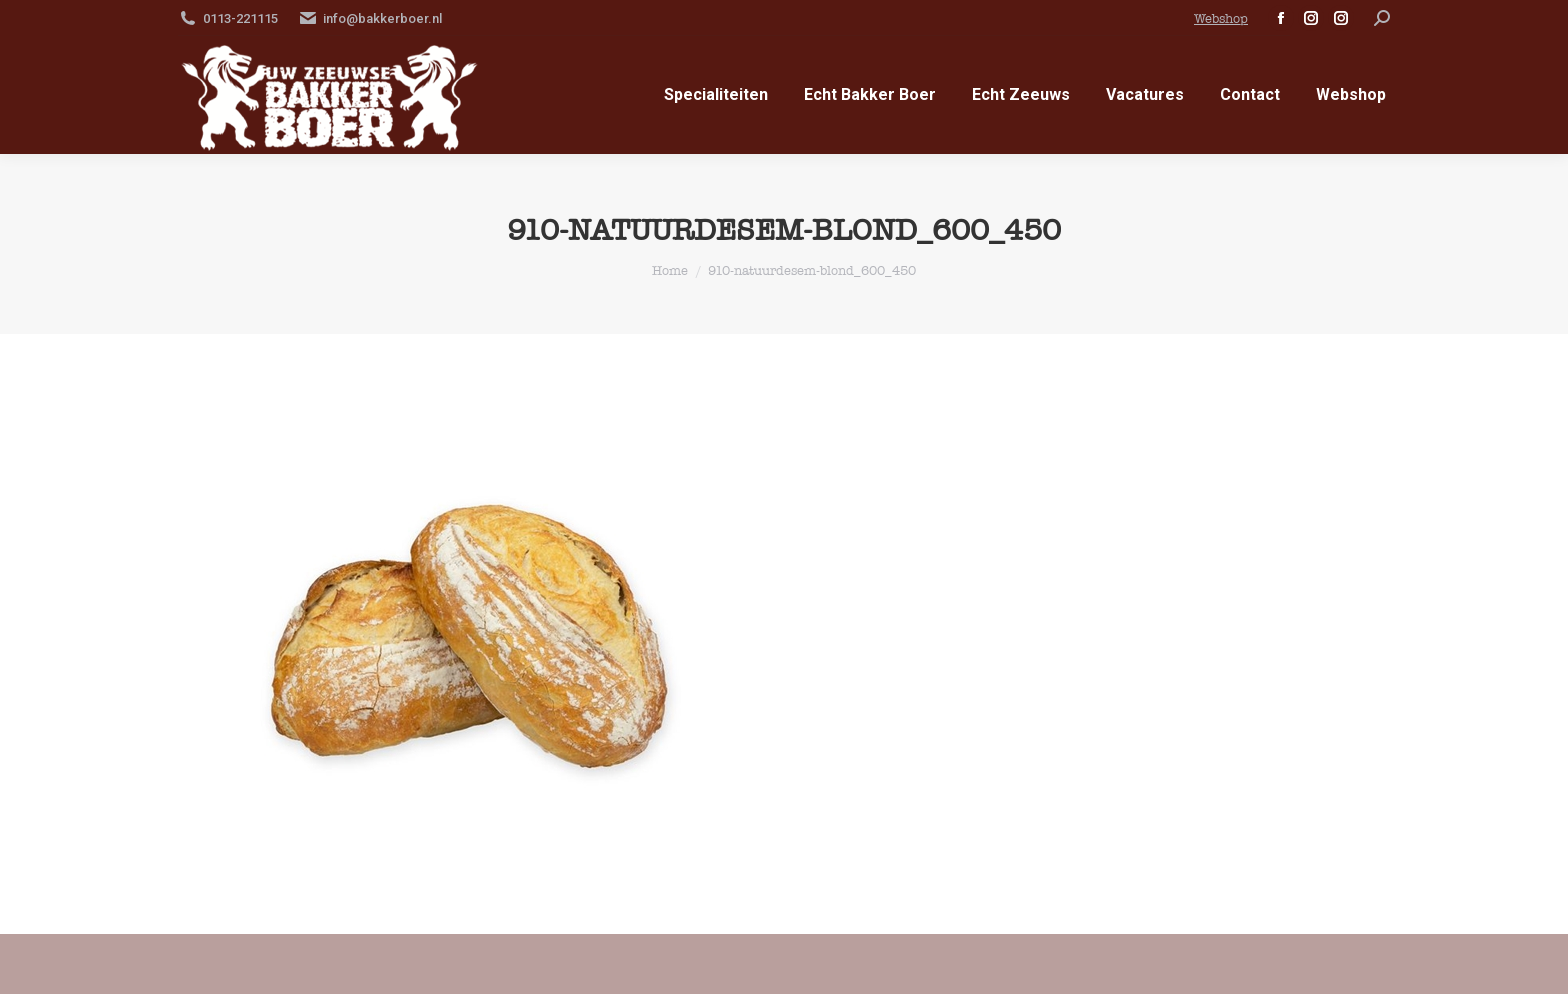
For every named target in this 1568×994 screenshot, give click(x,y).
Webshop (1221, 18)
